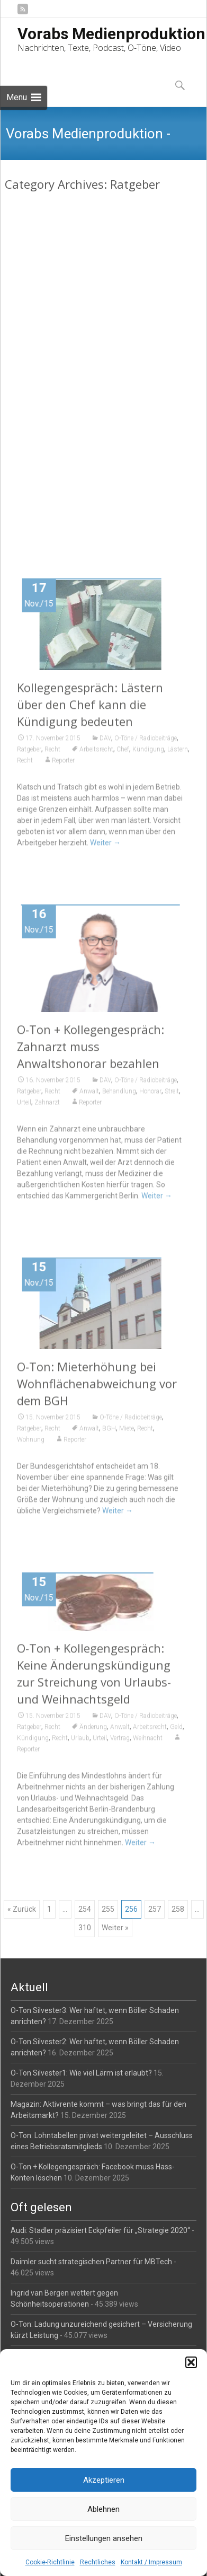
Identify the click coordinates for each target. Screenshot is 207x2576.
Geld (176, 1731)
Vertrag (120, 1742)
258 (178, 1909)
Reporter (118, 408)
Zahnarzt (47, 1106)
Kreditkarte (117, 397)
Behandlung (119, 1095)
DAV (105, 386)
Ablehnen (103, 2509)
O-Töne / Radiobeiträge (145, 386)
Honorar (150, 1095)
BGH (109, 1432)
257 (154, 1909)
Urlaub (80, 1742)
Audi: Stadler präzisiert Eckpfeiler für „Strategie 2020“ (100, 2230)
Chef (122, 753)
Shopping (30, 408)
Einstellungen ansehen (103, 2538)
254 (84, 1909)
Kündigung (148, 753)
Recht (52, 397)
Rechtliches (97, 2562)
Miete (126, 1432)
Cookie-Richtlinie (50, 2562)
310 (84, 1927)
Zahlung (76, 408)
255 (108, 1909)
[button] (191, 2362)
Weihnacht (148, 1742)
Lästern (177, 753)
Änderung (93, 1731)
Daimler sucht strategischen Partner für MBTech (91, 2261)
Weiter (112, 513)
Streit (172, 1095)
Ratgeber (29, 397)
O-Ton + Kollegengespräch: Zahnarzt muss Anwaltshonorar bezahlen (90, 1050)
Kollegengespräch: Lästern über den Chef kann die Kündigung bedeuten (90, 708)
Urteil (54, 408)
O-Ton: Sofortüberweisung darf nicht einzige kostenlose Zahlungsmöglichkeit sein (103, 352)
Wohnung (30, 1443)
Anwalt (89, 397)
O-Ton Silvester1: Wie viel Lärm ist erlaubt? (81, 2073)
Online (144, 397)
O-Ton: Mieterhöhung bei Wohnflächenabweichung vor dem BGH (97, 1387)
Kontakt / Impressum (151, 2562)
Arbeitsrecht (96, 753)
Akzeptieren (103, 2480)
